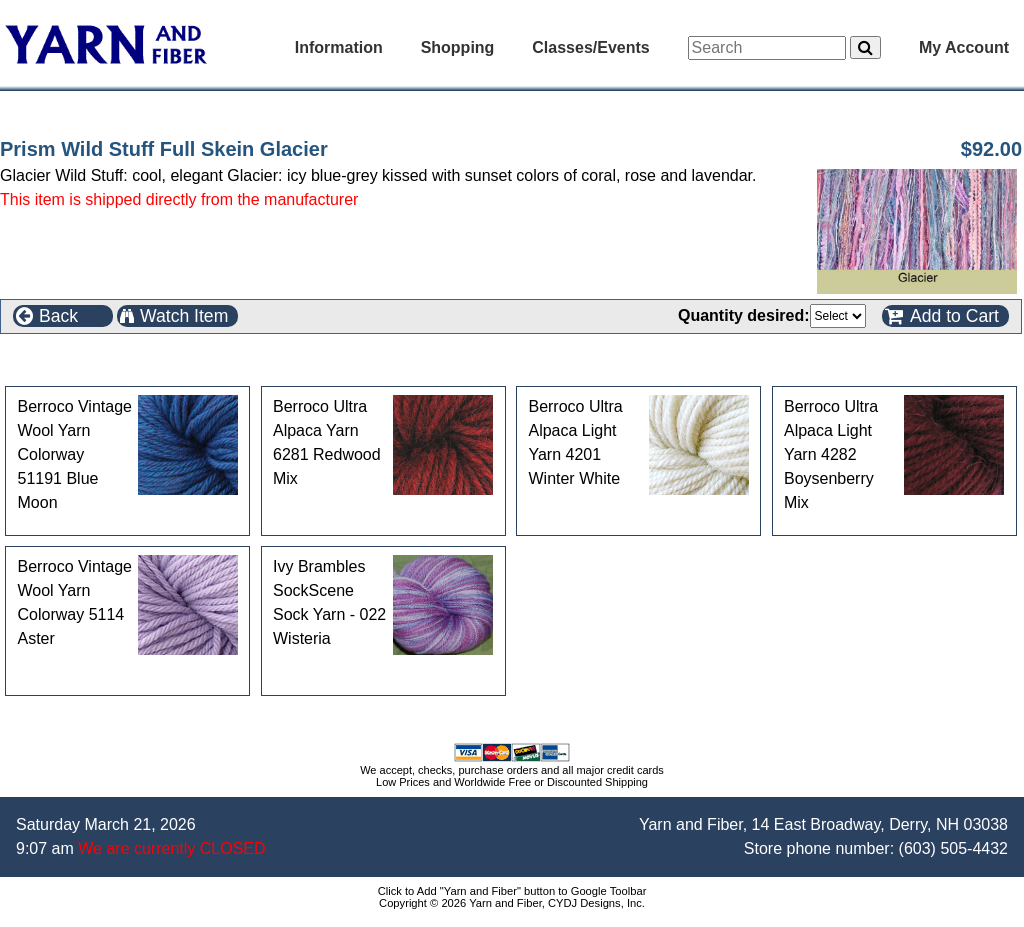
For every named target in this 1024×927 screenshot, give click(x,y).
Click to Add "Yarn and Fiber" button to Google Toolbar (512, 891)
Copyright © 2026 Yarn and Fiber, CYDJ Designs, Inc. (512, 903)
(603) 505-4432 (953, 848)
